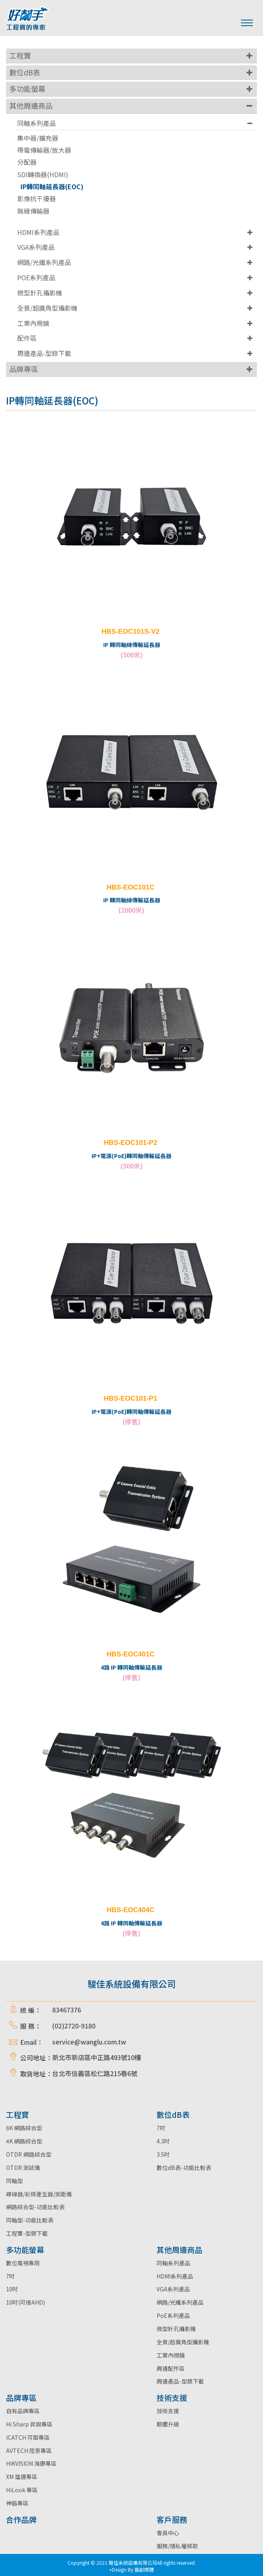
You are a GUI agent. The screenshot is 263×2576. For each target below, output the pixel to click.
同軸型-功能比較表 (29, 2220)
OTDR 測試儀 (23, 2168)
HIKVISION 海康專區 (31, 2463)
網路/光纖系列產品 (44, 262)
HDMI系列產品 (38, 232)
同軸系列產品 (36, 123)
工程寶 (20, 55)
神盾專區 (17, 2503)
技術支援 (168, 2411)
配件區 (27, 338)
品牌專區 (23, 369)
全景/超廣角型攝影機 (47, 308)
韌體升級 (168, 2424)
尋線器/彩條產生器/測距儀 (39, 2194)
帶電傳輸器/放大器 (44, 150)
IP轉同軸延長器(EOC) (52, 186)
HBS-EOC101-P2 (130, 1142)
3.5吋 (163, 2154)
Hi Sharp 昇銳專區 (29, 2424)
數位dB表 (24, 72)
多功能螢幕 (27, 88)
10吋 (12, 2289)
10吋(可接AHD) (25, 2302)
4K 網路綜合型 (24, 2141)
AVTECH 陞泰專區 (29, 2451)
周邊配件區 (171, 2368)
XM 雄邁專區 (21, 2477)
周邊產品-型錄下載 (44, 353)
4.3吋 (163, 2141)
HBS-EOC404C (130, 1910)
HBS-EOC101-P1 (130, 1398)
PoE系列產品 (173, 2315)
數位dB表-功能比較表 (184, 2168)
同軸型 (14, 2181)
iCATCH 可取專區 (28, 2437)
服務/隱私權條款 (177, 2546)
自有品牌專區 (23, 2411)
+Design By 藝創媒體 (131, 2569)
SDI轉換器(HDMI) (42, 174)
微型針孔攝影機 (39, 292)
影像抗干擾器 (36, 198)
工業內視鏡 (33, 323)
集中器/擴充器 (37, 138)
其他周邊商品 (31, 105)
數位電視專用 (23, 2263)
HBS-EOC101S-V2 (131, 631)
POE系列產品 (36, 277)
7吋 (161, 2128)
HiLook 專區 (22, 2490)
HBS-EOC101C (130, 887)
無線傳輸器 (33, 211)
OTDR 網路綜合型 (28, 2154)
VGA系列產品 (36, 247)
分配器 (27, 162)
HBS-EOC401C (130, 1654)
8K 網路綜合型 (24, 2128)
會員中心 (168, 2533)
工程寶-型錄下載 (27, 2233)
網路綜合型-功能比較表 (35, 2207)
